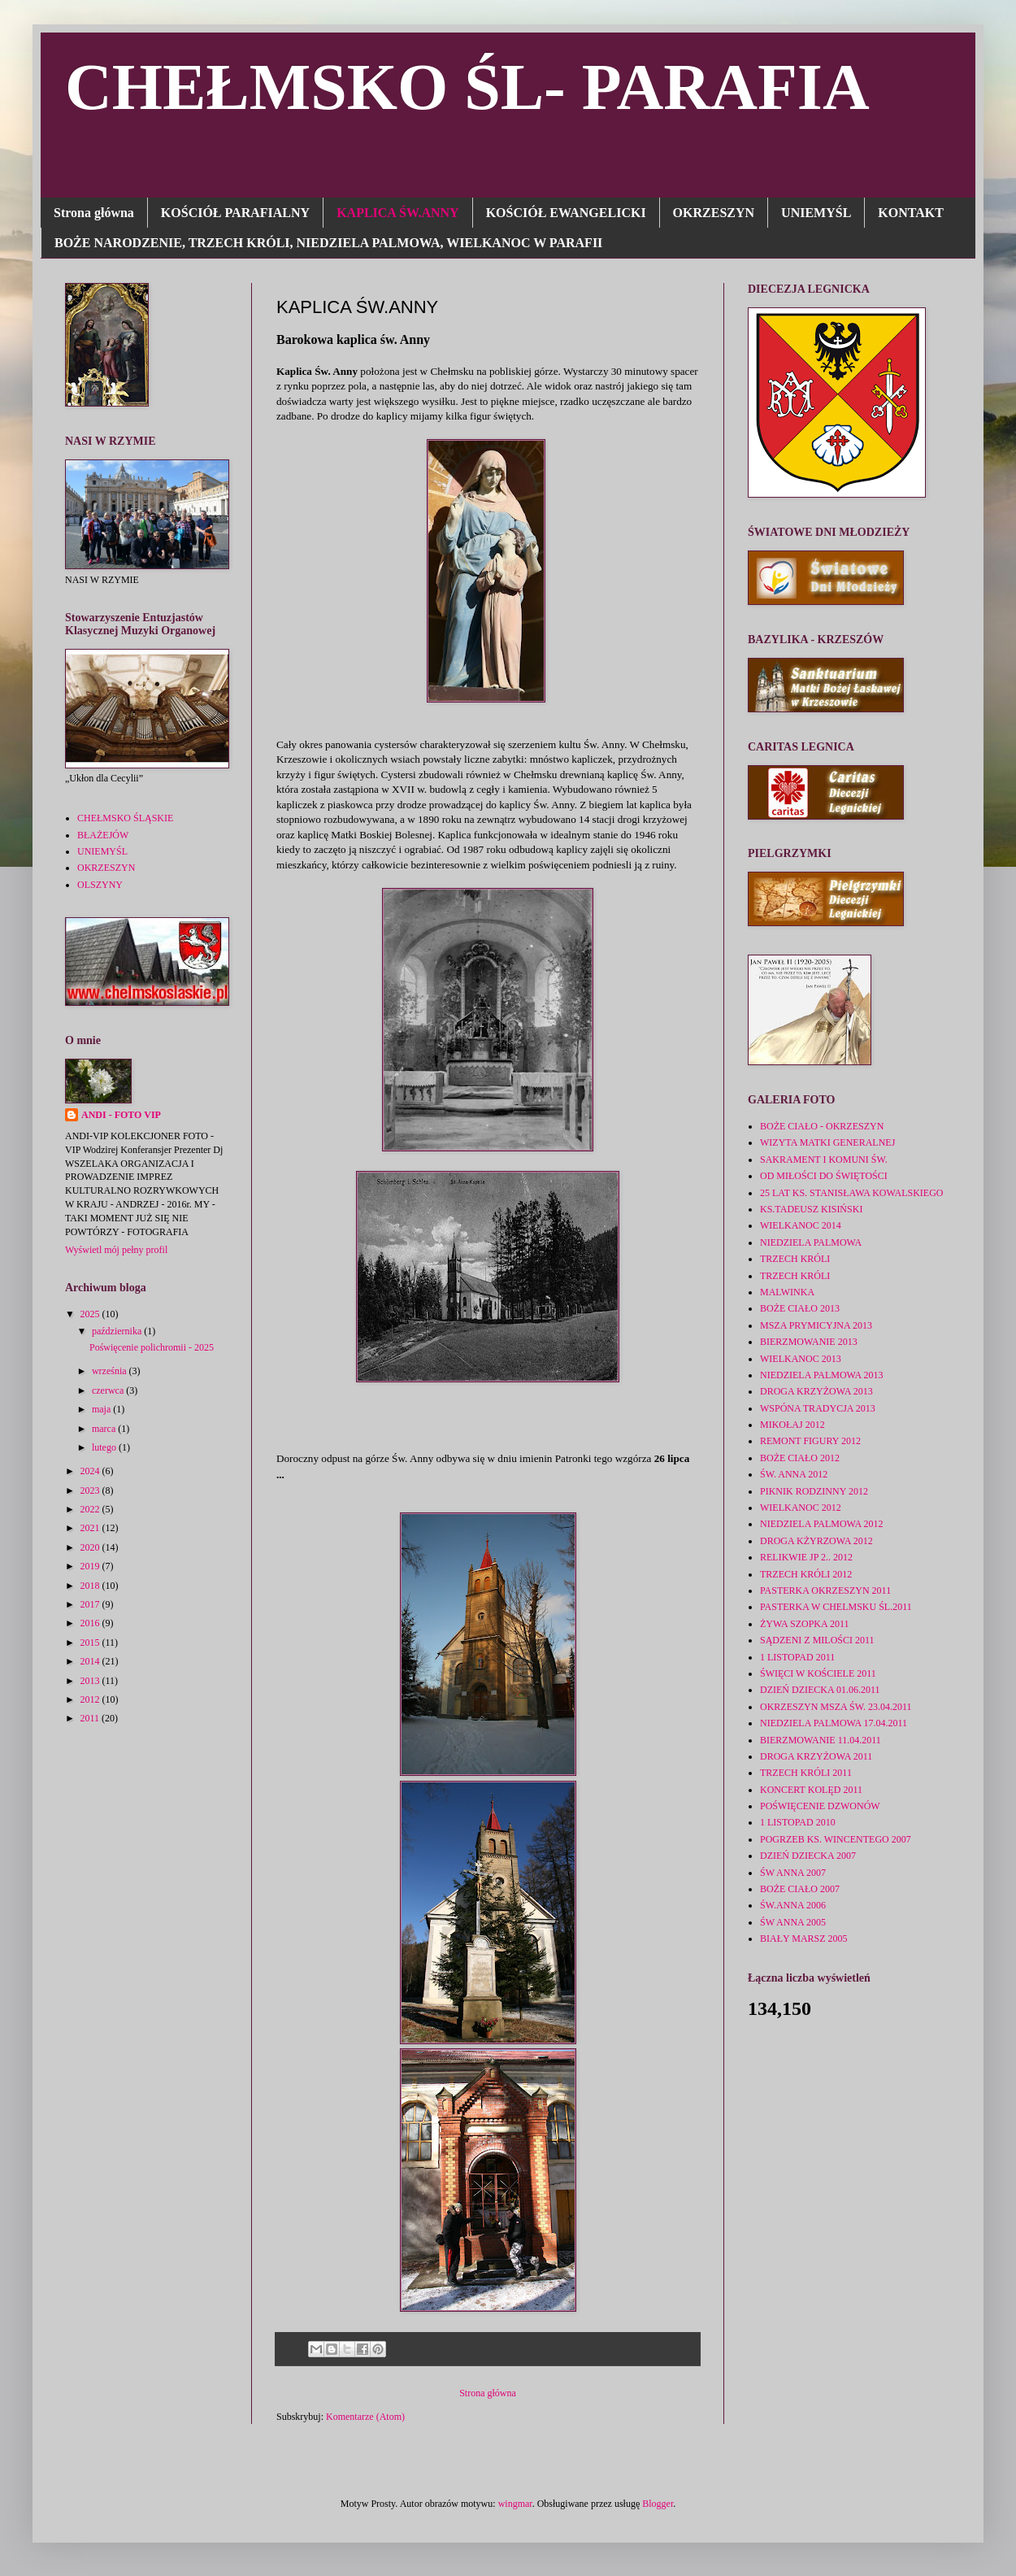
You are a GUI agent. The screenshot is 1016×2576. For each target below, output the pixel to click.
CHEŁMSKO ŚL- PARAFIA (467, 87)
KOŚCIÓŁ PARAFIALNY (235, 213)
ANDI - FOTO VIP (121, 1114)
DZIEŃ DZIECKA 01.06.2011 (820, 1689)
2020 (91, 1547)
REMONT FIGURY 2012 (810, 1441)
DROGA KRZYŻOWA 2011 (816, 1756)
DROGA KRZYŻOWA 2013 (816, 1391)
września (110, 1371)
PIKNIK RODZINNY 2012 (814, 1491)
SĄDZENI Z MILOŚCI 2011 (817, 1640)
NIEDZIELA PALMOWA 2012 (822, 1524)
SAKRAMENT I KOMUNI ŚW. (824, 1159)
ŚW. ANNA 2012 (793, 1474)
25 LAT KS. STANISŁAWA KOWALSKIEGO (852, 1193)
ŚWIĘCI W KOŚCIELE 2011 (818, 1673)
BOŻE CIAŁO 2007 (800, 1889)
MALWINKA (787, 1292)
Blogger (657, 2503)
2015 (91, 1642)
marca (105, 1428)
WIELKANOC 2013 (800, 1358)
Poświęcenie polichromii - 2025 (151, 1347)
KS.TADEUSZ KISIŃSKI (811, 1209)
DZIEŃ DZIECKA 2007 (808, 1855)
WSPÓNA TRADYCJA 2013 (817, 1408)
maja (102, 1409)
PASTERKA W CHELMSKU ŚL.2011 (836, 1606)
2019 (91, 1566)
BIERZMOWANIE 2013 (809, 1341)
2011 (91, 1718)
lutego (105, 1447)
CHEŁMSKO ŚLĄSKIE (125, 818)
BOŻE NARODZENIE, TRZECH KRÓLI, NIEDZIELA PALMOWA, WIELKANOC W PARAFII (328, 243)
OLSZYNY (100, 884)
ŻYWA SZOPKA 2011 (804, 1624)
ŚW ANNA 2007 (793, 1872)
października (118, 1331)
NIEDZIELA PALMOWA (811, 1242)
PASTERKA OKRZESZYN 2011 (825, 1590)
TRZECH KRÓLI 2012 (806, 1574)
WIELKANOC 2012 (800, 1507)
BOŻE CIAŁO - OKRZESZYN (822, 1126)
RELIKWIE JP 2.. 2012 (806, 1557)
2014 (91, 1661)
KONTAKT (911, 213)
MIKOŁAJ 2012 (792, 1424)
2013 (91, 1680)
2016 (91, 1623)
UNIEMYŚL (816, 213)
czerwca (109, 1390)
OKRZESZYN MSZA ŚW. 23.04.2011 (835, 1706)
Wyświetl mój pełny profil (116, 1249)
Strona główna (94, 213)
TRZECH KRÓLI (795, 1258)
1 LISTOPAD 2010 (798, 1822)
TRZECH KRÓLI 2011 (806, 1772)
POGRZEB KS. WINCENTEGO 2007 (835, 1839)
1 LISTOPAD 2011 (797, 1657)
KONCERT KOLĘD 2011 (811, 1789)
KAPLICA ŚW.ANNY (397, 213)
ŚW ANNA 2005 (793, 1922)
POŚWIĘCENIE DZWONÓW (820, 1806)
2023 (91, 1490)
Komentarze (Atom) (365, 2416)
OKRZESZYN (713, 213)
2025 (91, 1314)
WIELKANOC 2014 (800, 1225)
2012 (91, 1699)
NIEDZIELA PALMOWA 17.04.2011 (833, 1723)
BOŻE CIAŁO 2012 (800, 1458)
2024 (91, 1471)
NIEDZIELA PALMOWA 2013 (822, 1375)
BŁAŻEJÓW (102, 835)
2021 (91, 1528)
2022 (91, 1509)
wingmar (515, 2503)
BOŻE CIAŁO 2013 (800, 1308)
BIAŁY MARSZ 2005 (804, 1938)
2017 (91, 1604)
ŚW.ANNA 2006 (793, 1905)
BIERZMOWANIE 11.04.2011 (820, 1740)
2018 (91, 1585)
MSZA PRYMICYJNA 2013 (816, 1325)
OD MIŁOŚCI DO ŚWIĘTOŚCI (824, 1175)
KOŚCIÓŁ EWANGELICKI (566, 213)
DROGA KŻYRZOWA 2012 (816, 1541)
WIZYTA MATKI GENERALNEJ (827, 1142)
